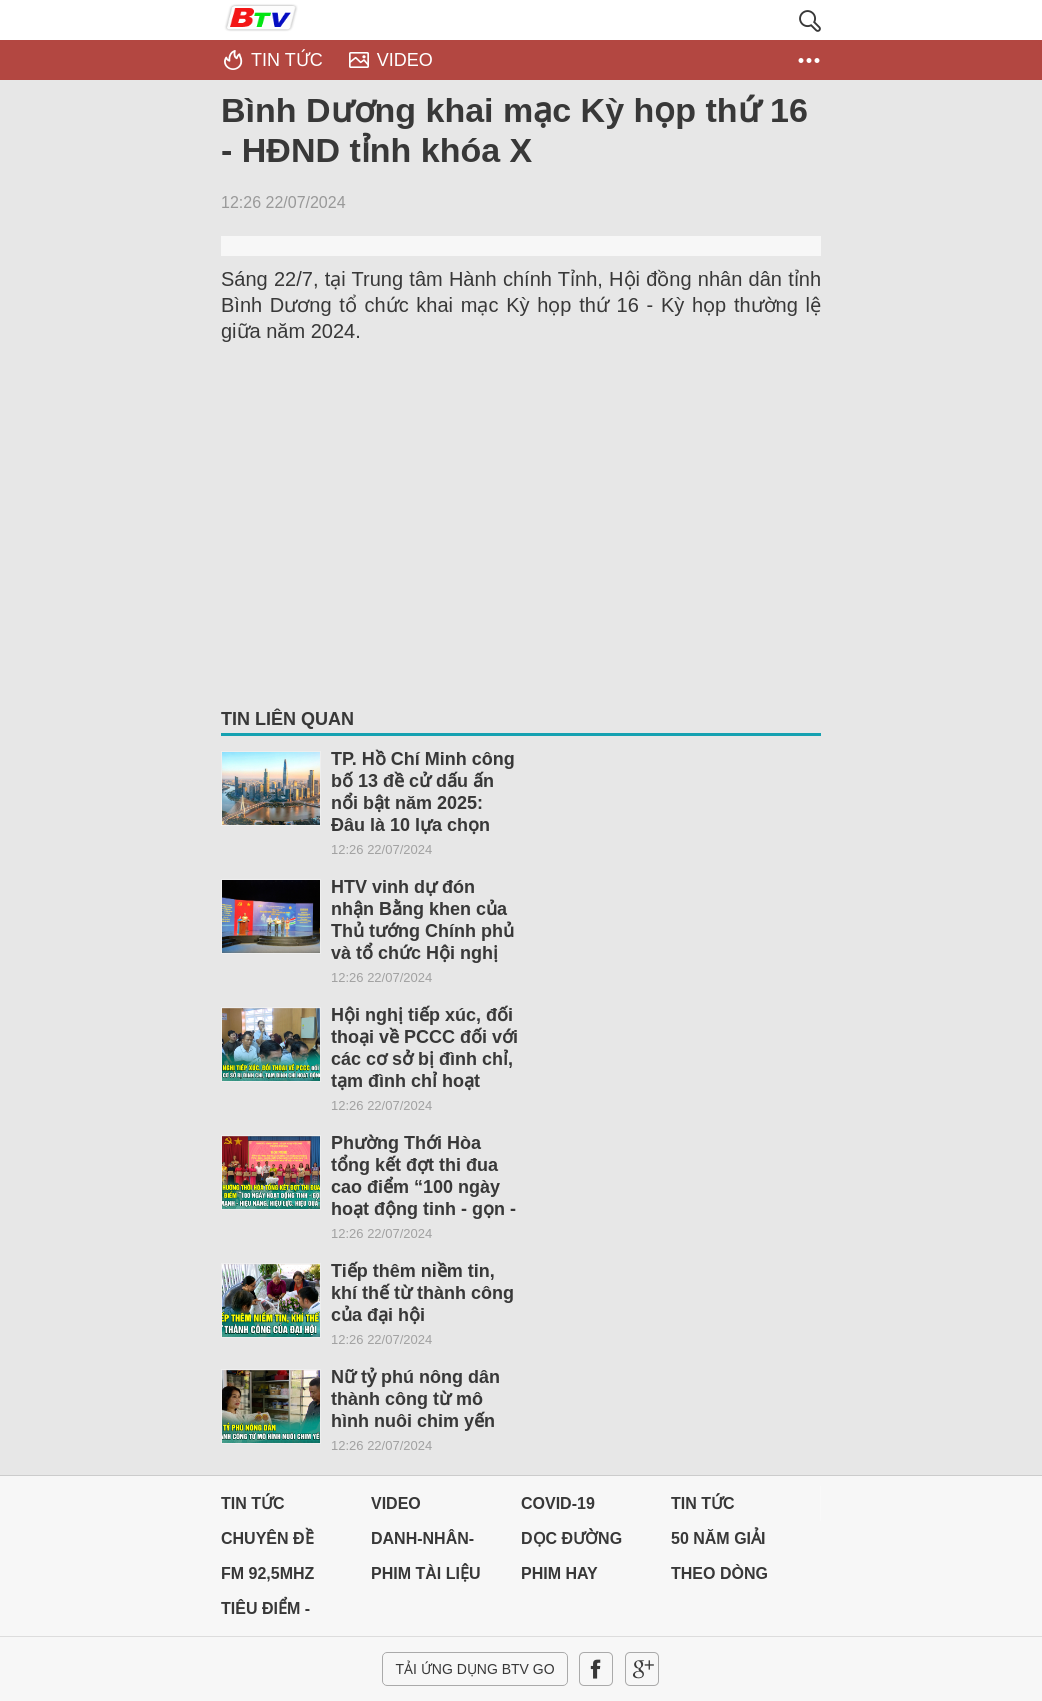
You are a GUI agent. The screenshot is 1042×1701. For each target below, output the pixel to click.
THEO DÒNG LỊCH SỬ (719, 1578)
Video (396, 1503)
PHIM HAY (559, 1573)
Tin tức (253, 1503)
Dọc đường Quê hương (571, 1543)
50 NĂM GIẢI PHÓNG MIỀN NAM (721, 1543)
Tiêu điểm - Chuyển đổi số (284, 1613)
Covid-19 (558, 1503)
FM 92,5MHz (267, 1573)
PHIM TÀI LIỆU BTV (425, 1578)
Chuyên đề (267, 1538)
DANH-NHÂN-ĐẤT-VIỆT (422, 1543)
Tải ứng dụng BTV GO (474, 1669)
